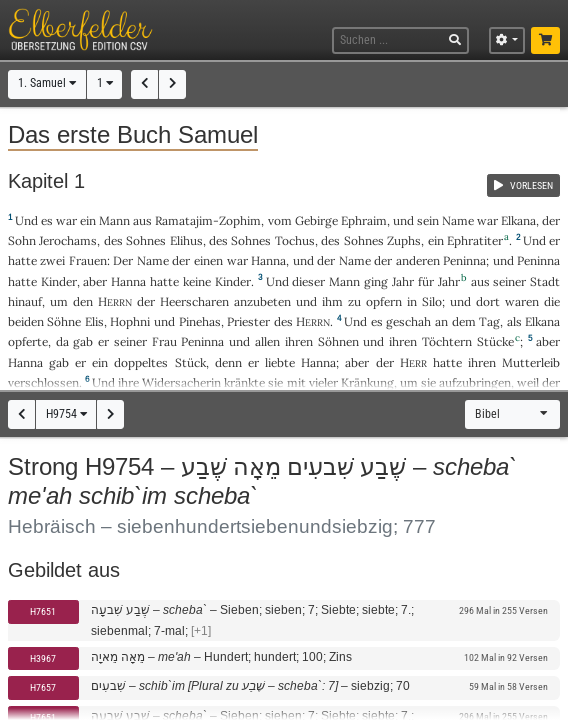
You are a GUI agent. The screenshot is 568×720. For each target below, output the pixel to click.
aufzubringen (475, 382)
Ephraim (364, 220)
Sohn (22, 240)
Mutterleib (531, 362)
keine (197, 281)
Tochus (295, 240)
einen (208, 260)
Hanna (268, 260)
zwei (52, 260)
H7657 (43, 687)
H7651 (43, 611)
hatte (22, 281)
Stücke (495, 341)
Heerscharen (194, 301)
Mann (114, 220)
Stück (190, 362)
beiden (26, 321)
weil (528, 382)
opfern (384, 301)
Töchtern (447, 341)
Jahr (403, 281)
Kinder (59, 281)
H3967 (43, 658)
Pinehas (200, 321)
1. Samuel (47, 83)
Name (458, 220)
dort (488, 301)
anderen (418, 260)
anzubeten (262, 301)
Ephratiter (475, 240)
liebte (280, 362)
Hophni (130, 321)
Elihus (186, 240)
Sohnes (146, 240)
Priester (248, 321)
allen (267, 341)
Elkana (518, 220)
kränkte (244, 382)
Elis (94, 321)
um (409, 382)
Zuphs (404, 240)
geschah (408, 321)
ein (88, 220)
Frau (164, 341)
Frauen (88, 260)
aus (142, 220)
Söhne (64, 321)
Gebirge (316, 220)
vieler (323, 382)
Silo (432, 301)
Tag (489, 321)
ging (376, 281)
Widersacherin (181, 382)
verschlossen (43, 382)
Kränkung (367, 382)
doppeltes (141, 362)
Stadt (545, 281)
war (66, 220)
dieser (308, 281)
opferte (28, 341)
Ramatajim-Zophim (208, 220)
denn (228, 362)
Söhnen (338, 341)
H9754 (66, 414)
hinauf (25, 301)
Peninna (464, 260)
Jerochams (68, 240)
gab (83, 341)
